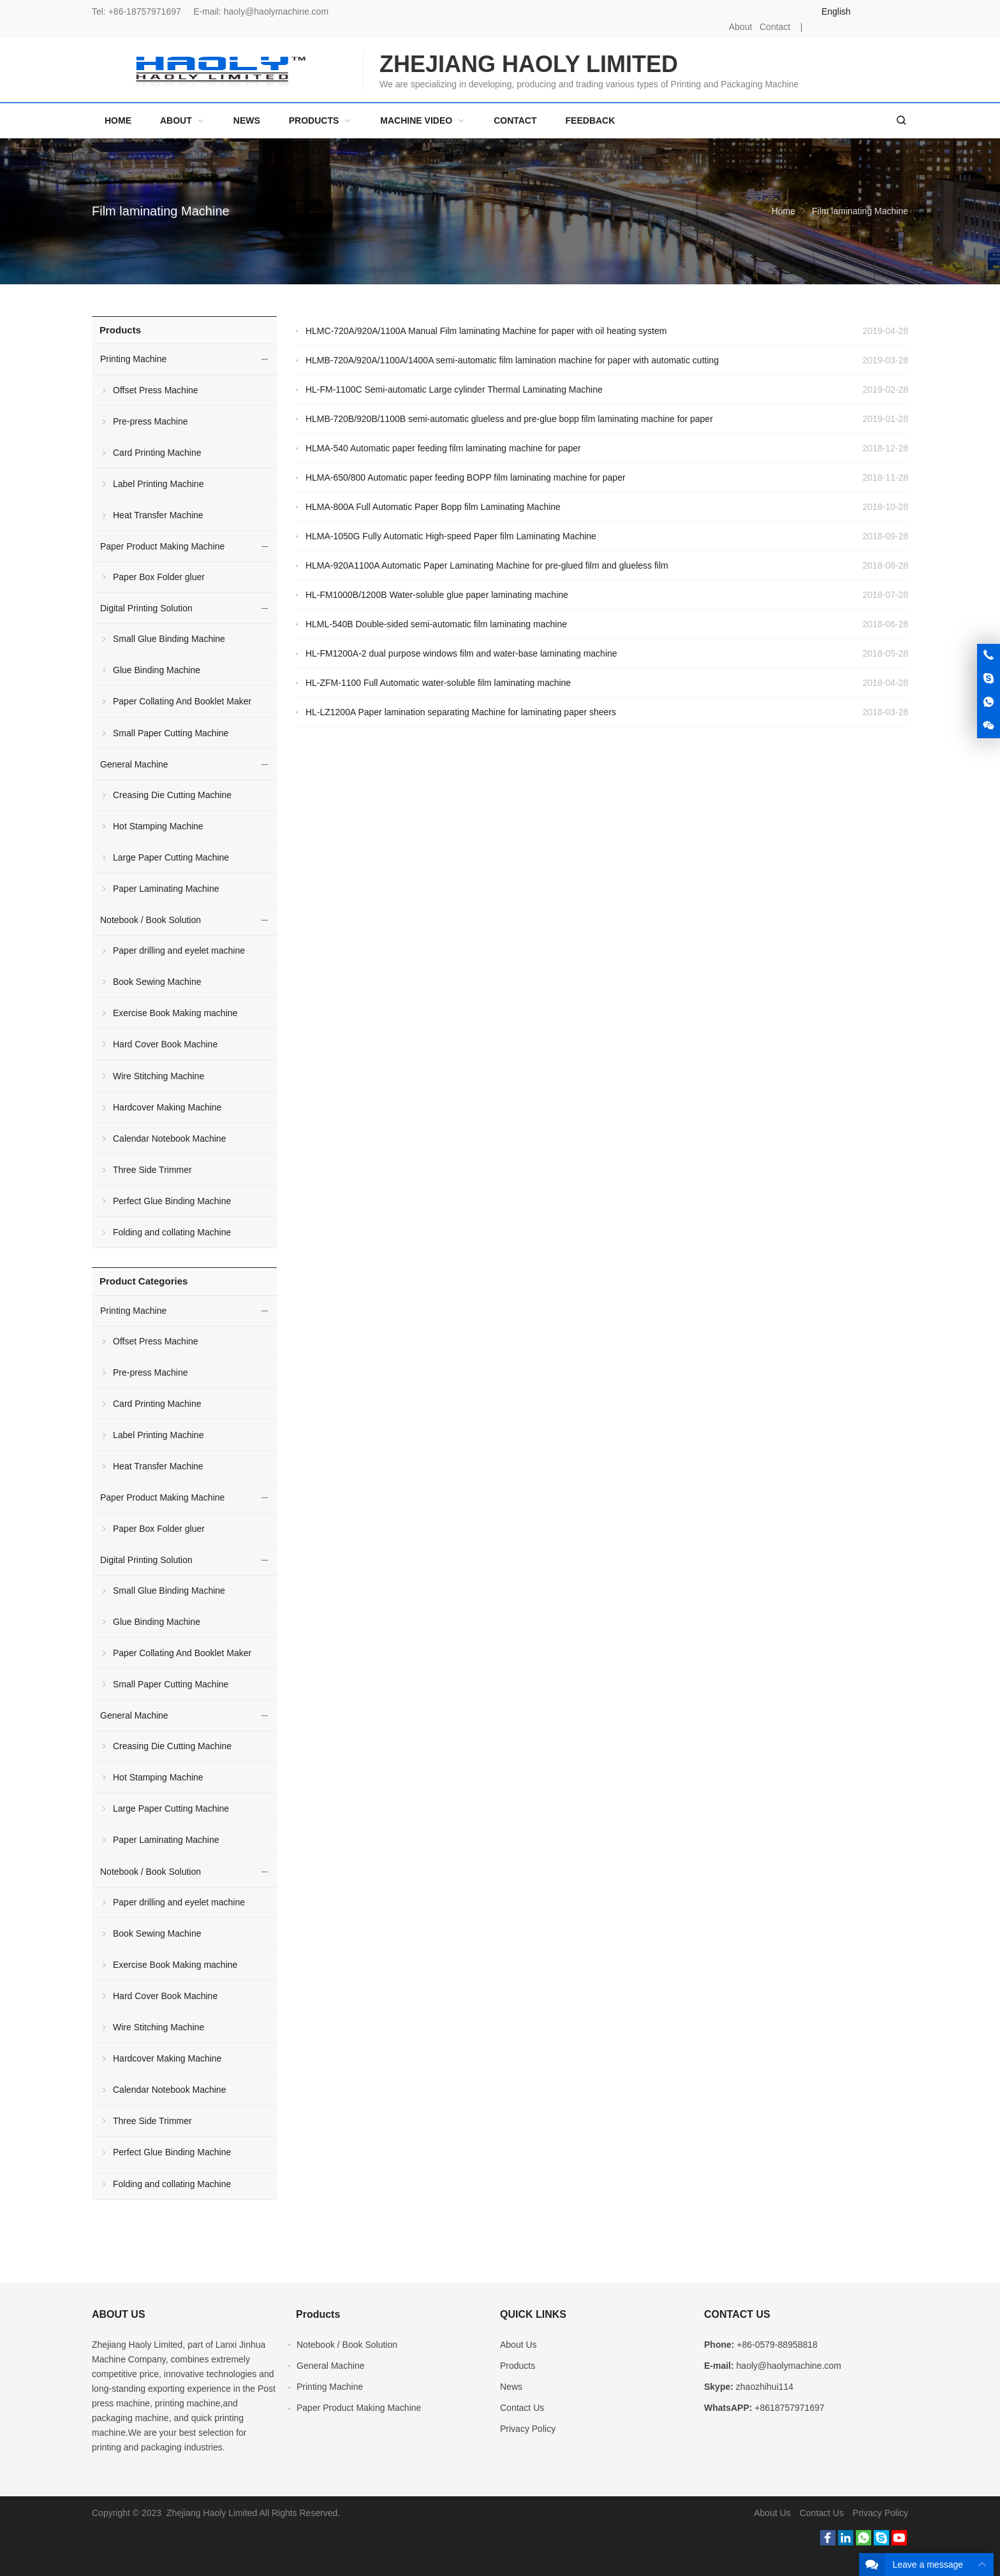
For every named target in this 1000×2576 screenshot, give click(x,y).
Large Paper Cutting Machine (171, 857)
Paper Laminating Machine (166, 889)
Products (120, 329)
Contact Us (522, 2408)
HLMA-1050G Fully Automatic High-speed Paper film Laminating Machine (450, 536)
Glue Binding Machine (156, 670)
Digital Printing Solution (146, 608)
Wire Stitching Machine (158, 1076)
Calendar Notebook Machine (169, 1138)
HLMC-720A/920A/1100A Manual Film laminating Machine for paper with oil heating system (486, 331)
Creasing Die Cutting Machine (172, 795)
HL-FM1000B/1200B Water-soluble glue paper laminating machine (436, 595)
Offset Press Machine (155, 390)
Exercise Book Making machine (175, 1013)
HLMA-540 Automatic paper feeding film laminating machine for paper (443, 448)
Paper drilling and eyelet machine (179, 950)
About (741, 27)
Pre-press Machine (150, 421)
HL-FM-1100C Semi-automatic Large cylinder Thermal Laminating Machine (454, 389)
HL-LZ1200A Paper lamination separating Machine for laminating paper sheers (460, 712)
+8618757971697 (789, 2408)
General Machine (134, 764)
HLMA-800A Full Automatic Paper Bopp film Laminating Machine (433, 507)
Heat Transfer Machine (158, 515)
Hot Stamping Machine (158, 826)
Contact (775, 27)
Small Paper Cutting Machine (170, 733)
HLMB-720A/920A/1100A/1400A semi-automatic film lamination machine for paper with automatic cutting (512, 360)
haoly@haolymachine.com (276, 11)
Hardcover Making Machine (167, 1107)
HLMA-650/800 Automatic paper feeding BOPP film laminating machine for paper (465, 477)
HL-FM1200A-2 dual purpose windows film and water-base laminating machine (461, 653)
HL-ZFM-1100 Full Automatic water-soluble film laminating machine (438, 683)
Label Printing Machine (158, 484)
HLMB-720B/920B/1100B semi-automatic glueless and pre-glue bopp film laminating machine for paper (509, 419)
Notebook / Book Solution (150, 920)
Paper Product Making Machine (162, 546)
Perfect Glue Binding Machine (172, 1201)
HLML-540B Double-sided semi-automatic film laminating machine (436, 624)
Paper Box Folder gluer (159, 577)
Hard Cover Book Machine (165, 1044)
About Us (518, 2345)
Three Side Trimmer (152, 1170)
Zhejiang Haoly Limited (137, 2345)
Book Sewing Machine (157, 982)
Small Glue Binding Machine (169, 639)
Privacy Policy (527, 2429)
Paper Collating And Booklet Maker (182, 701)
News (511, 2387)
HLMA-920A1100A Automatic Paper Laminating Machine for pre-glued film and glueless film (486, 565)
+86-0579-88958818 (777, 2345)
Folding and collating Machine (172, 1232)
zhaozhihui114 (764, 2387)
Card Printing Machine (157, 453)
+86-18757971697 (144, 11)
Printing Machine (133, 359)
